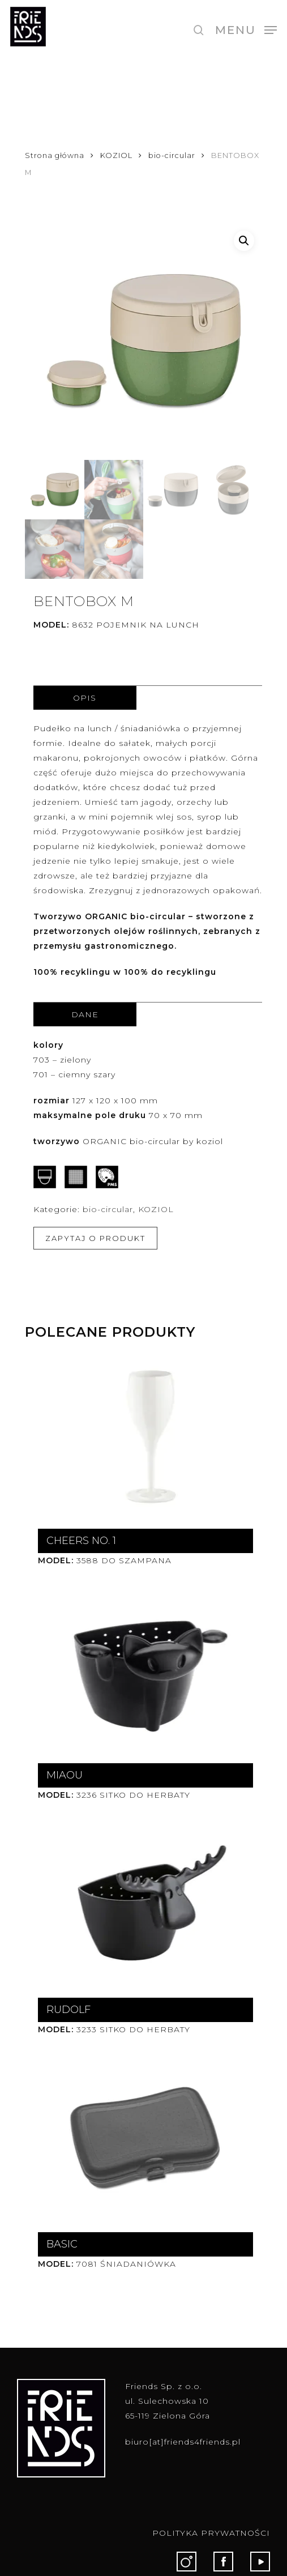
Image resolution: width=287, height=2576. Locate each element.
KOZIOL (116, 155)
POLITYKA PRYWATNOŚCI (211, 2533)
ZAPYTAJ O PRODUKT (95, 1238)
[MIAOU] (143, 1673)
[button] (246, 29)
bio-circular (171, 155)
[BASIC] (143, 2142)
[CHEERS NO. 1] (143, 1438)
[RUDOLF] (143, 1907)
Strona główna (54, 155)
